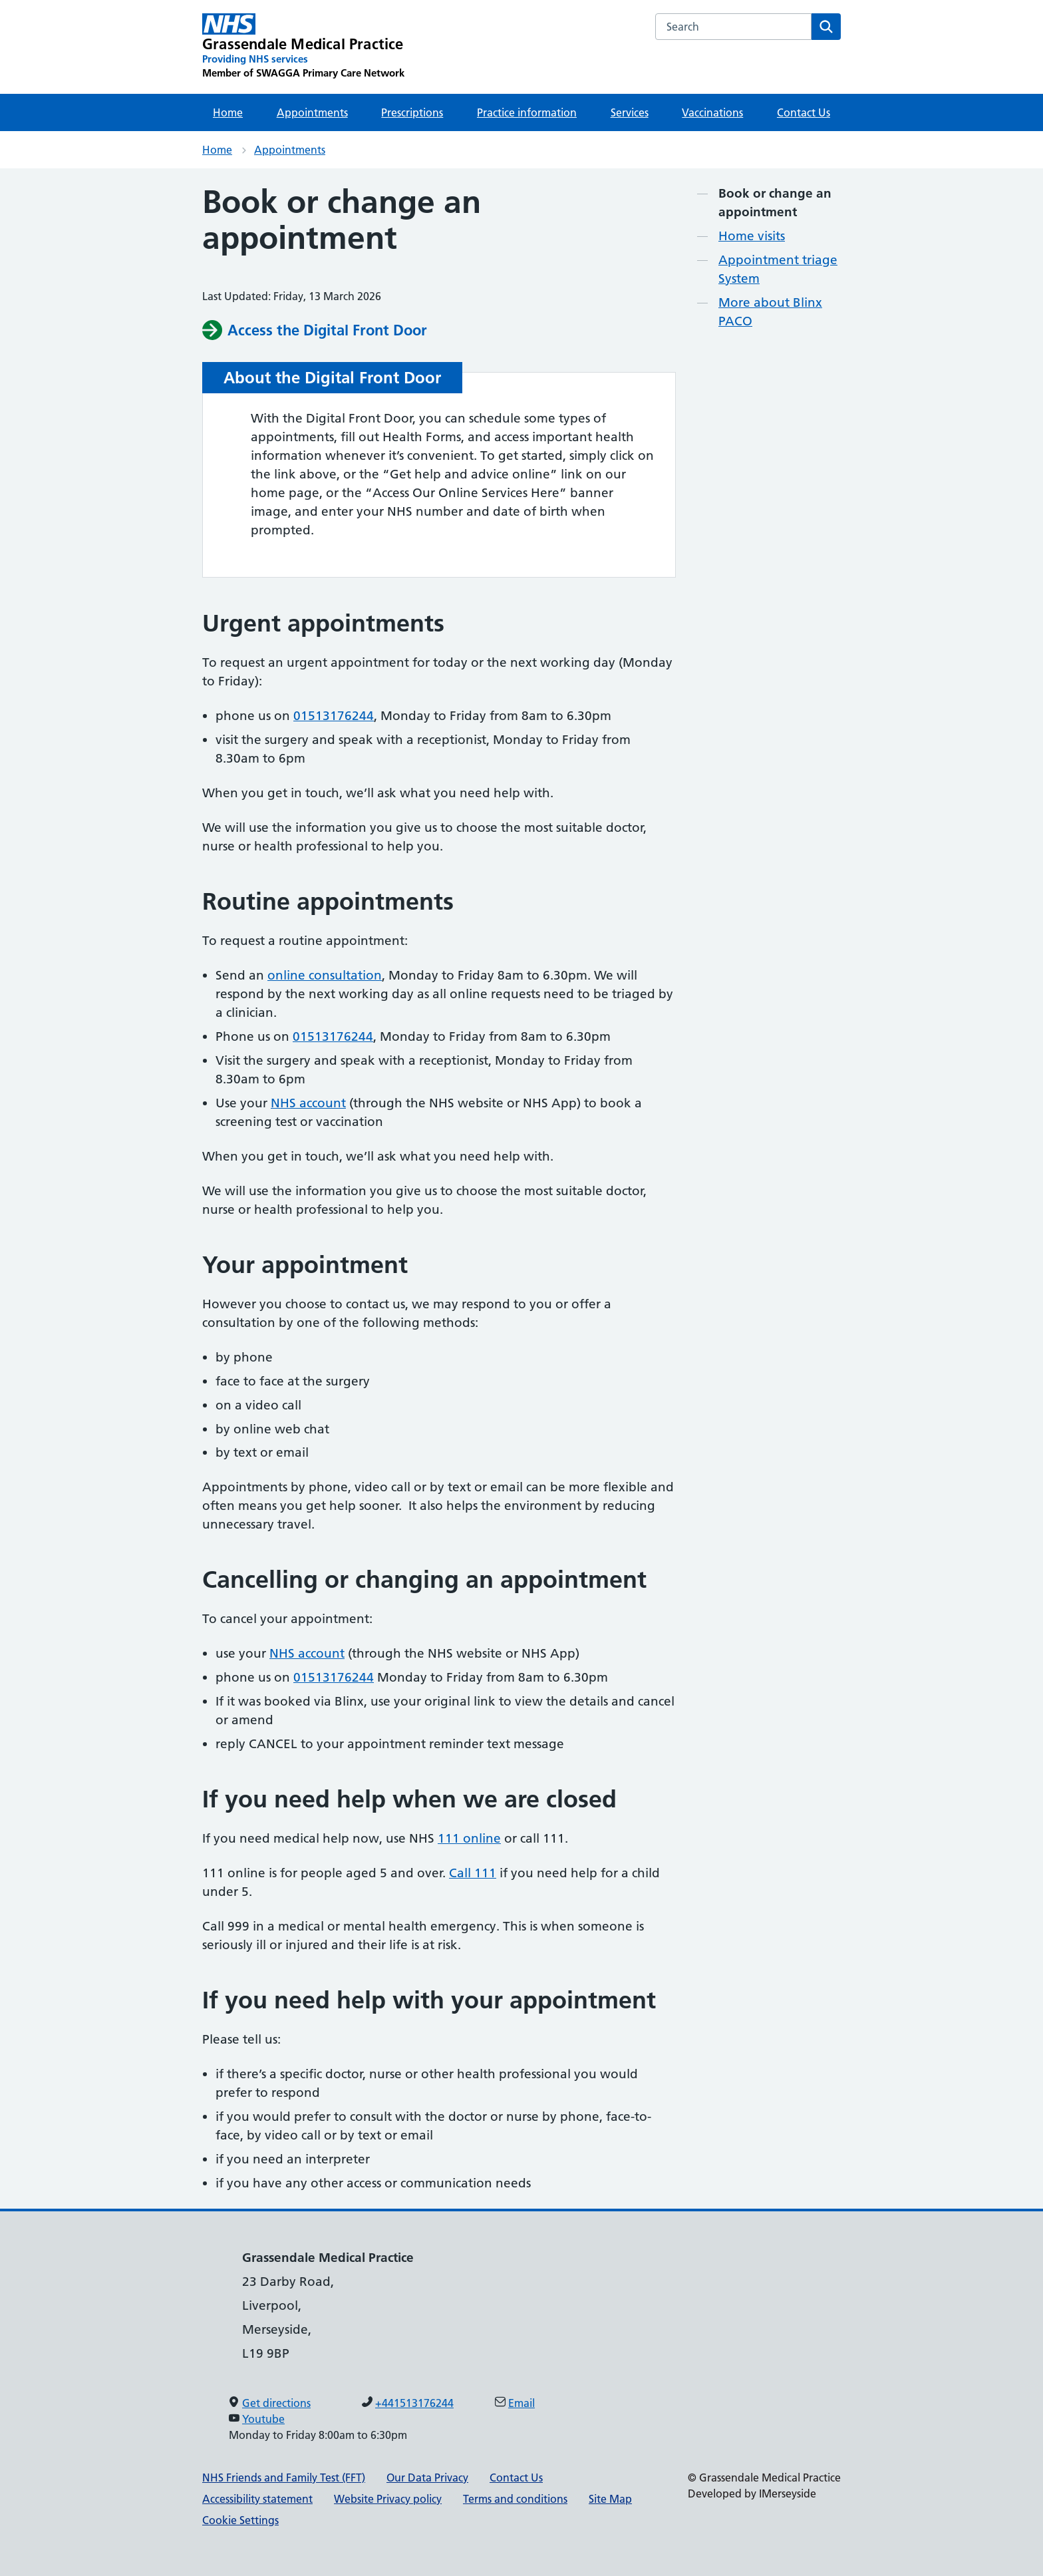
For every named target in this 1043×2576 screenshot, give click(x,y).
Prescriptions (412, 112)
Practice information (527, 112)
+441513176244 (414, 2403)
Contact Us (803, 112)
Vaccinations (712, 112)
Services (630, 112)
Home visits (751, 236)
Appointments (312, 112)
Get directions (276, 2403)
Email (521, 2403)
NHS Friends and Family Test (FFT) (283, 2477)
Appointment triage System (777, 269)
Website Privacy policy (388, 2498)
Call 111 (472, 1873)
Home (228, 112)
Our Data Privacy (427, 2477)
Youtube (263, 2419)
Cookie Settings (240, 2520)
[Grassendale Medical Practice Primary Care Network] (303, 46)
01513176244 (333, 715)
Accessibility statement (257, 2498)
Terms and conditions (515, 2498)
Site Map (610, 2498)
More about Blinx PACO (770, 312)
